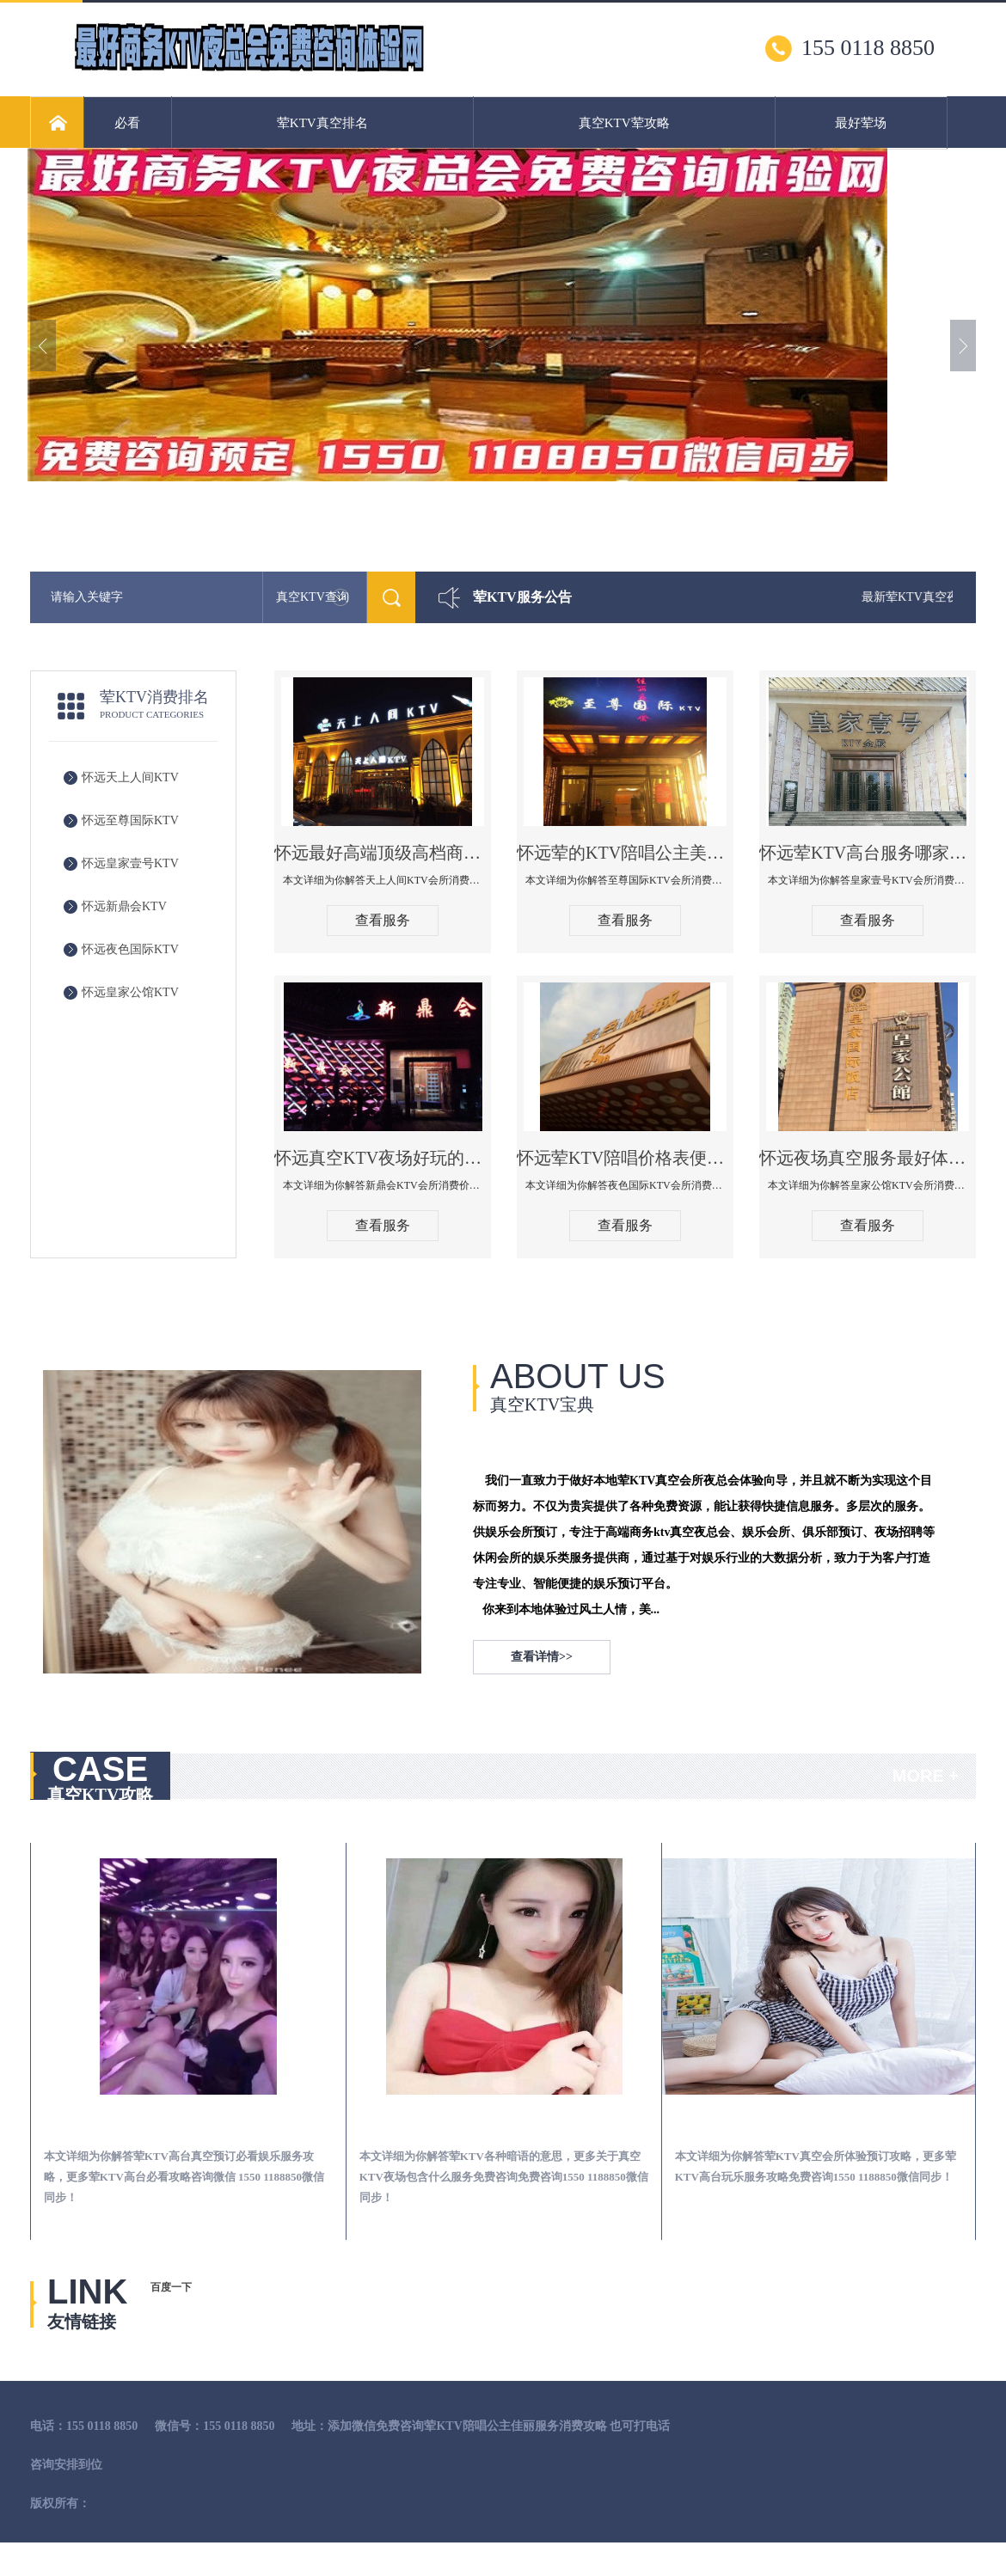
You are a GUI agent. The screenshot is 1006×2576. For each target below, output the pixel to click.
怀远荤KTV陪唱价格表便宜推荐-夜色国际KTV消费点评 (625, 1157)
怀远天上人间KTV (130, 777)
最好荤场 (860, 123)
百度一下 (171, 2287)
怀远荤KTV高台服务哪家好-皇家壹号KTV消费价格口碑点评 (867, 852)
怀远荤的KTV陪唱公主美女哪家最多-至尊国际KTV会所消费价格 (625, 852)
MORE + (926, 1775)
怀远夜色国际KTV (130, 949)
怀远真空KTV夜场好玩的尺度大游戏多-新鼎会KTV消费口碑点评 (382, 1157)
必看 (127, 123)
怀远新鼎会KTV (124, 906)
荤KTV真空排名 (322, 123)
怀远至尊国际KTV (130, 820)
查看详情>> (542, 1656)
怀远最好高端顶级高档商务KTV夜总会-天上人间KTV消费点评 (382, 852)
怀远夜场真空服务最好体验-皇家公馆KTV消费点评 (867, 1157)
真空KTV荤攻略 (624, 123)
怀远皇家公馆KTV (130, 992)
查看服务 (382, 920)
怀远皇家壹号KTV (130, 863)
